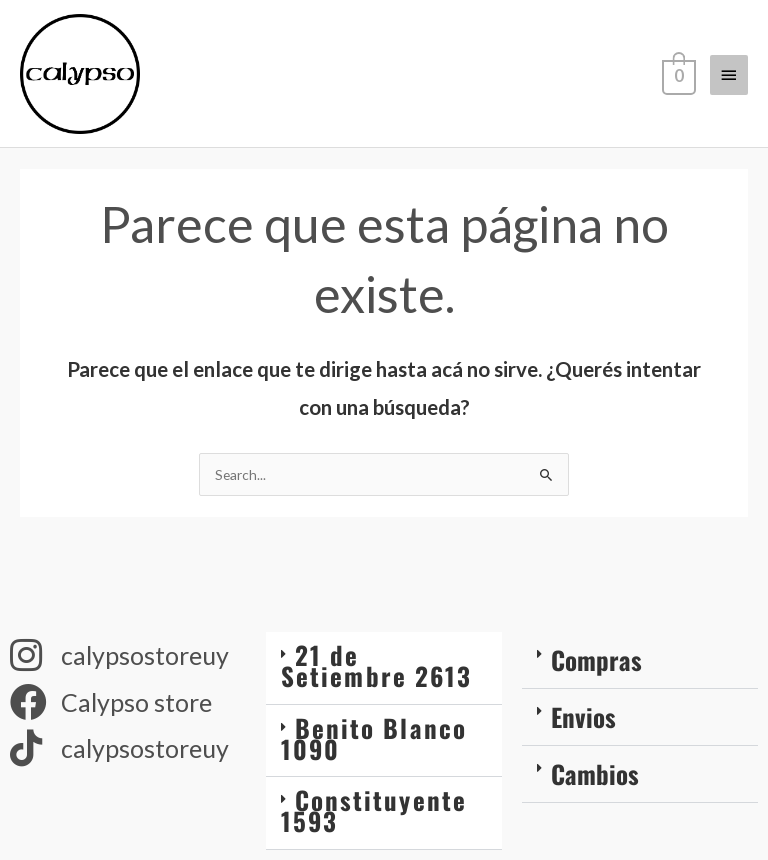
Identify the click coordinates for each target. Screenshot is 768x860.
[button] (384, 668)
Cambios (595, 773)
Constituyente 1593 (374, 810)
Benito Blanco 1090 (374, 738)
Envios (583, 716)
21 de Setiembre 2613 (376, 665)
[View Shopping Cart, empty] (677, 74)
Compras (596, 659)
